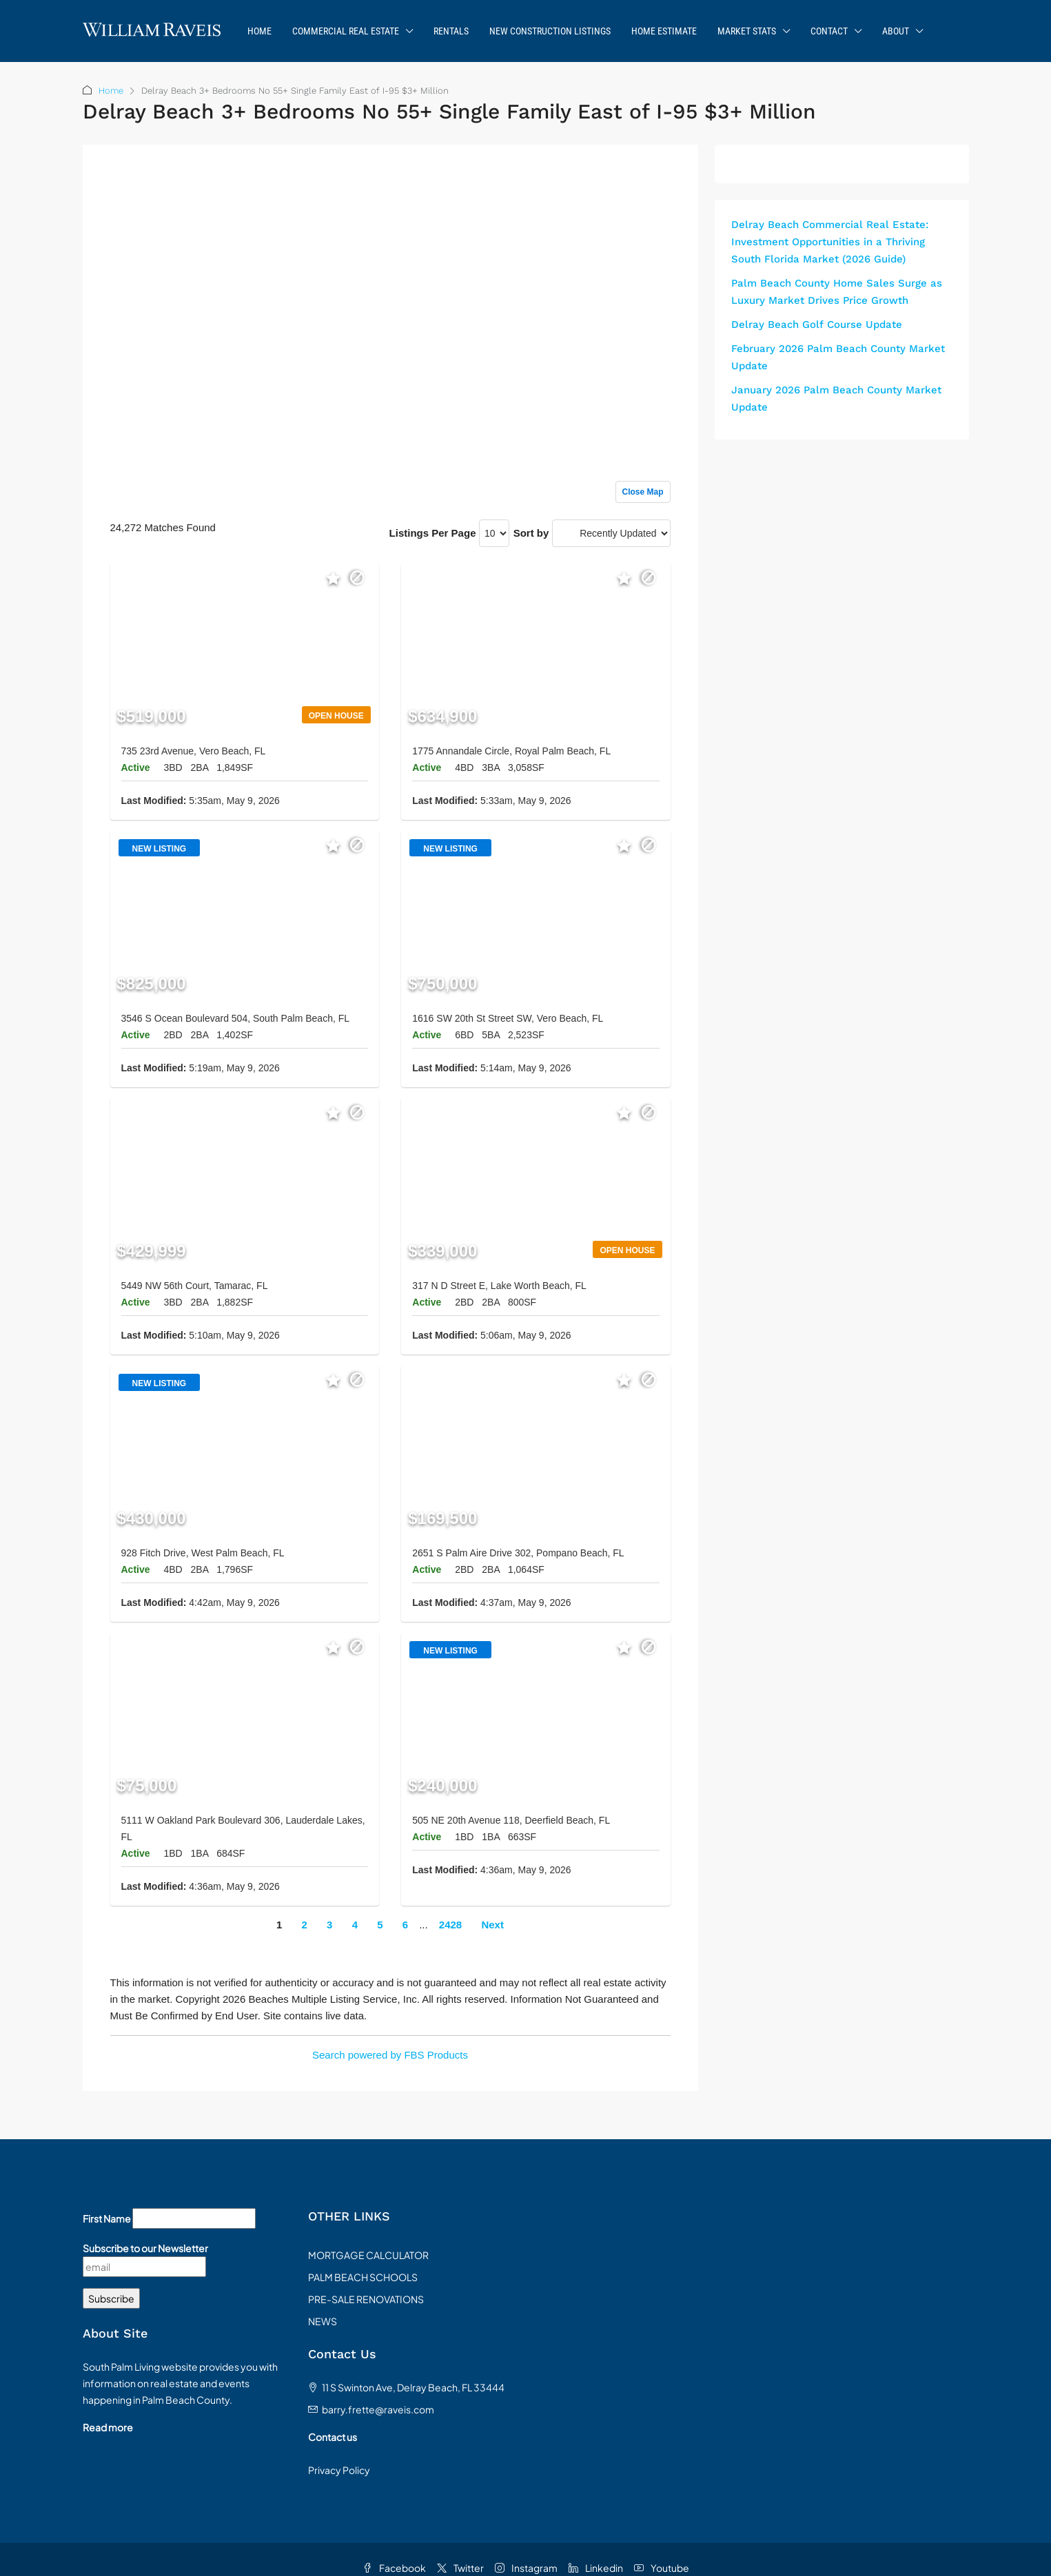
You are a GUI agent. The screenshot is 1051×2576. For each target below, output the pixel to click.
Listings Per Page (432, 533)
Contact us (332, 2437)
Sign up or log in (631, 183)
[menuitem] (947, 31)
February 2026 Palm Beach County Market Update (838, 357)
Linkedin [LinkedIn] (596, 2568)
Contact (829, 31)
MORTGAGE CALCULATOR (368, 2255)
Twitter (460, 2568)
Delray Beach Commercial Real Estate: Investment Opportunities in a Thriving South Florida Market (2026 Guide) (829, 241)
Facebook (394, 2568)
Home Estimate (664, 31)
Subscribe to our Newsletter (145, 2248)
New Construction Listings (550, 31)
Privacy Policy (339, 2470)
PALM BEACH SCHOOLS (363, 2277)
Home (259, 31)
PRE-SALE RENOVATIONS (366, 2299)
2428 (450, 1924)
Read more (108, 2427)
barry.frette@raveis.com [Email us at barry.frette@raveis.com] (378, 2409)
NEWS (322, 2321)
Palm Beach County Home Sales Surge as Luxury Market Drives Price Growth (836, 292)
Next (492, 1924)
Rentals (451, 31)
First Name (107, 2218)
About (895, 31)
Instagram (526, 2568)
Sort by (531, 533)
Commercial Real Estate (345, 31)
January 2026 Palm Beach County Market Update (836, 398)
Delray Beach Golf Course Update (816, 324)
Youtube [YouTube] (661, 2568)
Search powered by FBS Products (390, 2055)
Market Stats (746, 31)
